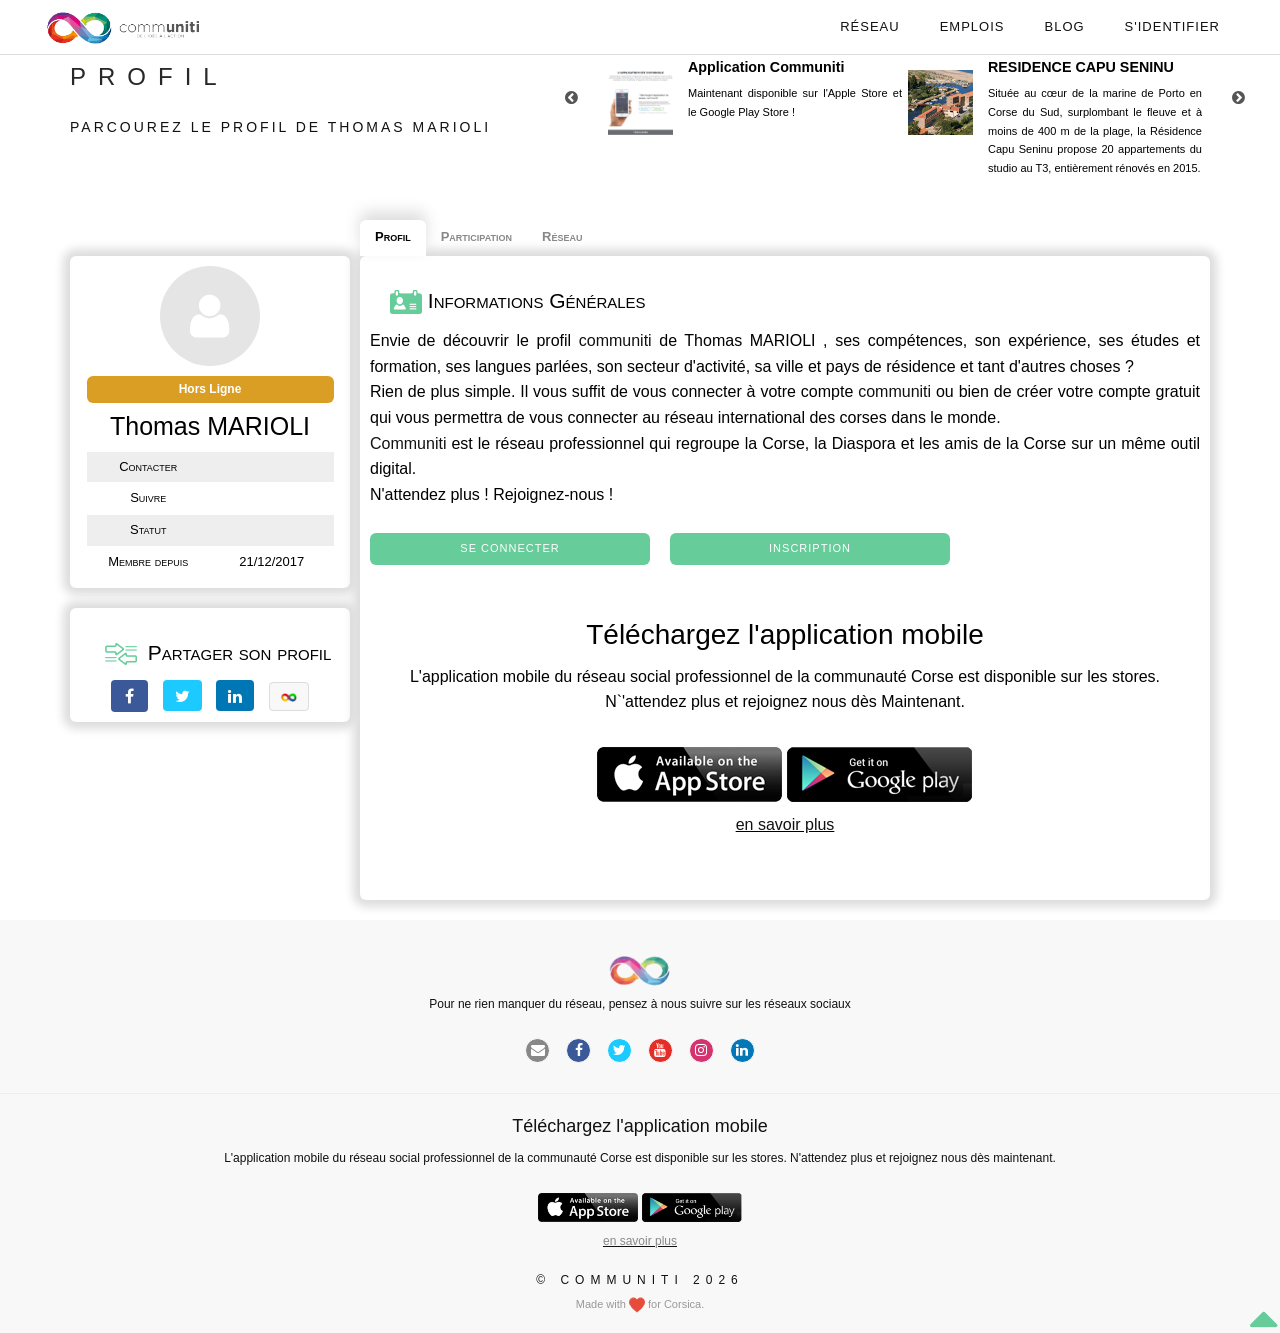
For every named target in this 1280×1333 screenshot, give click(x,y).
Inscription (810, 548)
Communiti (408, 443)
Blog (1064, 26)
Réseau (869, 26)
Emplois (972, 26)
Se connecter (509, 548)
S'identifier (1172, 26)
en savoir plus (785, 824)
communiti (615, 340)
